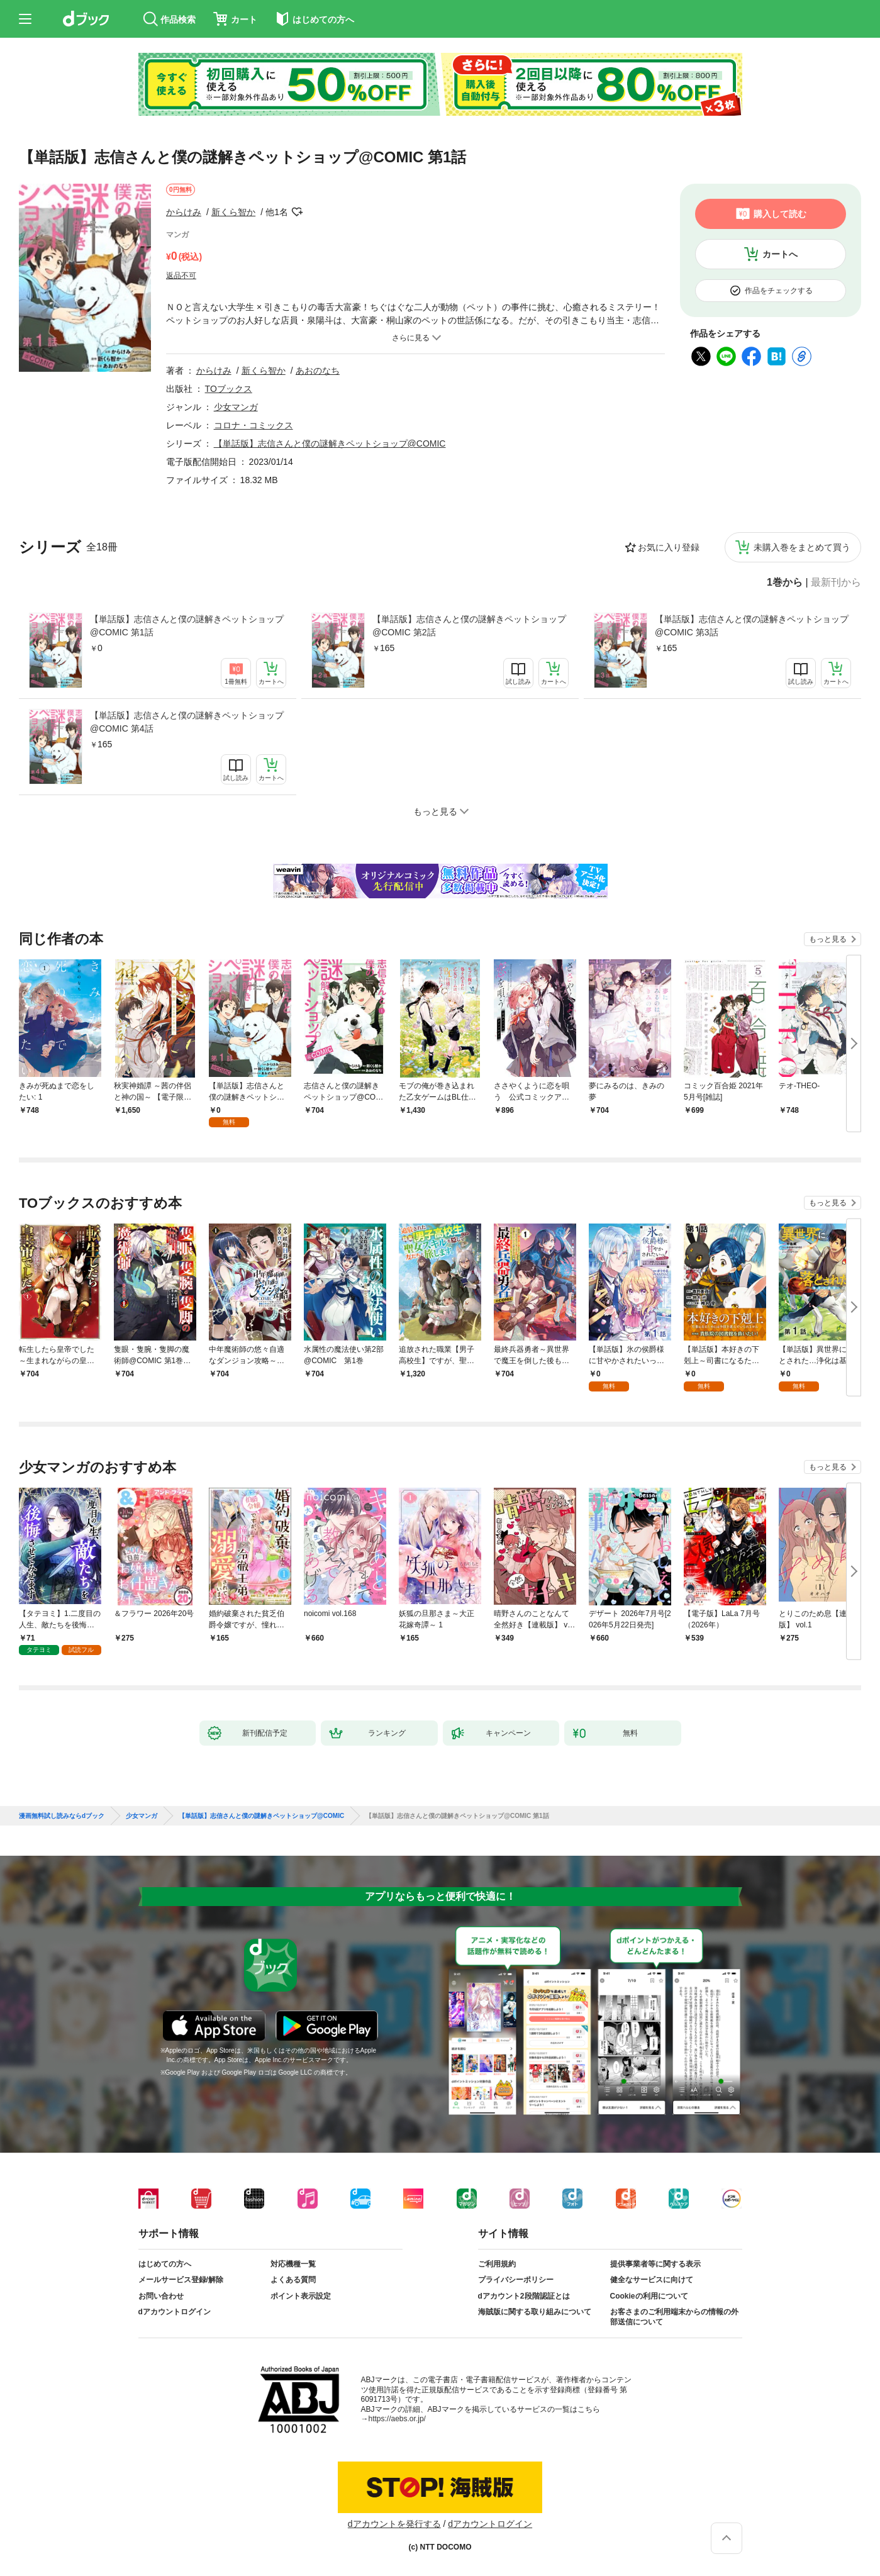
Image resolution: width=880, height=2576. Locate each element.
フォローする (297, 212)
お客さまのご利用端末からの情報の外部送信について (674, 2316)
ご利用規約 (497, 2264)
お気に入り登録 (668, 547)
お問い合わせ (161, 2296)
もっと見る (828, 939)
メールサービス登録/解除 (180, 2279)
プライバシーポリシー (516, 2279)
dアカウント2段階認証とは (524, 2296)
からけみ (183, 212)
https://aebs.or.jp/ (397, 2418)
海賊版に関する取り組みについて (534, 2311)
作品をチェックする (779, 290)
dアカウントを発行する (394, 2524)
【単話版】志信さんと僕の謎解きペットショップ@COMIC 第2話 (469, 625)
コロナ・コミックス (253, 425)
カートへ (780, 254)
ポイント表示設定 (300, 2296)
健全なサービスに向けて (651, 2279)
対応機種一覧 (293, 2264)
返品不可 (181, 275)
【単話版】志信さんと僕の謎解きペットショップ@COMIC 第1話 (187, 625)
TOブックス (228, 389)
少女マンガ (236, 407)
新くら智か (233, 212)
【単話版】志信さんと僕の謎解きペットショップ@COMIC (330, 443)
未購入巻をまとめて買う (802, 547)
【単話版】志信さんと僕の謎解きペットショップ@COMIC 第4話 (187, 721)
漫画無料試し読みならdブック (61, 1816)
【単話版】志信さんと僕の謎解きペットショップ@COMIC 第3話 (752, 625)
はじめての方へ (164, 2264)
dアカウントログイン (174, 2311)
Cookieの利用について (649, 2296)
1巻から (785, 582)
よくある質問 (293, 2279)
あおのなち (318, 370)
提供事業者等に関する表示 (655, 2264)
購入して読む (780, 214)
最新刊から (836, 582)
